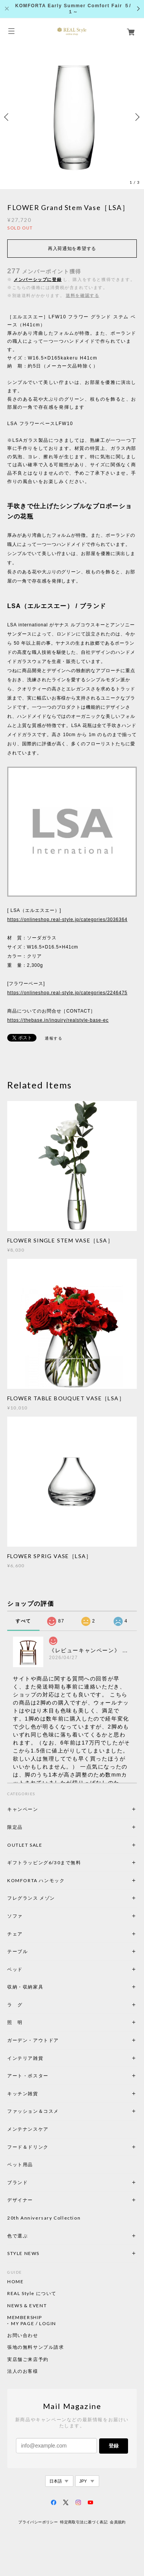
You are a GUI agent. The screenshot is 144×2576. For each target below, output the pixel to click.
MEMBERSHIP (24, 2317)
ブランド (17, 2182)
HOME (15, 2281)
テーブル (17, 1951)
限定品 (15, 1827)
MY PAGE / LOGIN (33, 2323)
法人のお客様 (22, 2371)
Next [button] (136, 117)
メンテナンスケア (28, 2129)
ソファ (28, 1916)
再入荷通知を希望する (72, 248)
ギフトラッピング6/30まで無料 (44, 1862)
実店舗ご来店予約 (28, 2359)
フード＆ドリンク (28, 2147)
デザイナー (20, 2200)
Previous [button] (7, 117)
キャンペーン (22, 1809)
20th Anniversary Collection (44, 2218)
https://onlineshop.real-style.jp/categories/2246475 (67, 992)
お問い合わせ (22, 2335)
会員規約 (118, 2522)
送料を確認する (82, 295)
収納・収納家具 (46, 1987)
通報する (53, 1038)
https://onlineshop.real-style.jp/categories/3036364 (67, 919)
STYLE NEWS (23, 2253)
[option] (72, 117)
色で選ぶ (17, 2236)
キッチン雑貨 (43, 2093)
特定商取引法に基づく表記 (84, 2522)
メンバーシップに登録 (38, 279)
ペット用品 (20, 2164)
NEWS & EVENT (27, 2305)
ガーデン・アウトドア (33, 2040)
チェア (17, 1934)
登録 (114, 2446)
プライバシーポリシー (38, 2522)
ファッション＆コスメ (33, 2111)
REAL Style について (32, 2293)
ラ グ (15, 2005)
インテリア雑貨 (43, 2058)
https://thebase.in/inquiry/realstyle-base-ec (58, 1020)
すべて (23, 1621)
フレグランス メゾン (31, 1898)
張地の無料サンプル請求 (35, 2347)
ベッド (15, 1969)
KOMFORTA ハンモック (36, 1880)
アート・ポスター (46, 2075)
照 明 (15, 2022)
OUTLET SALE (25, 1845)
